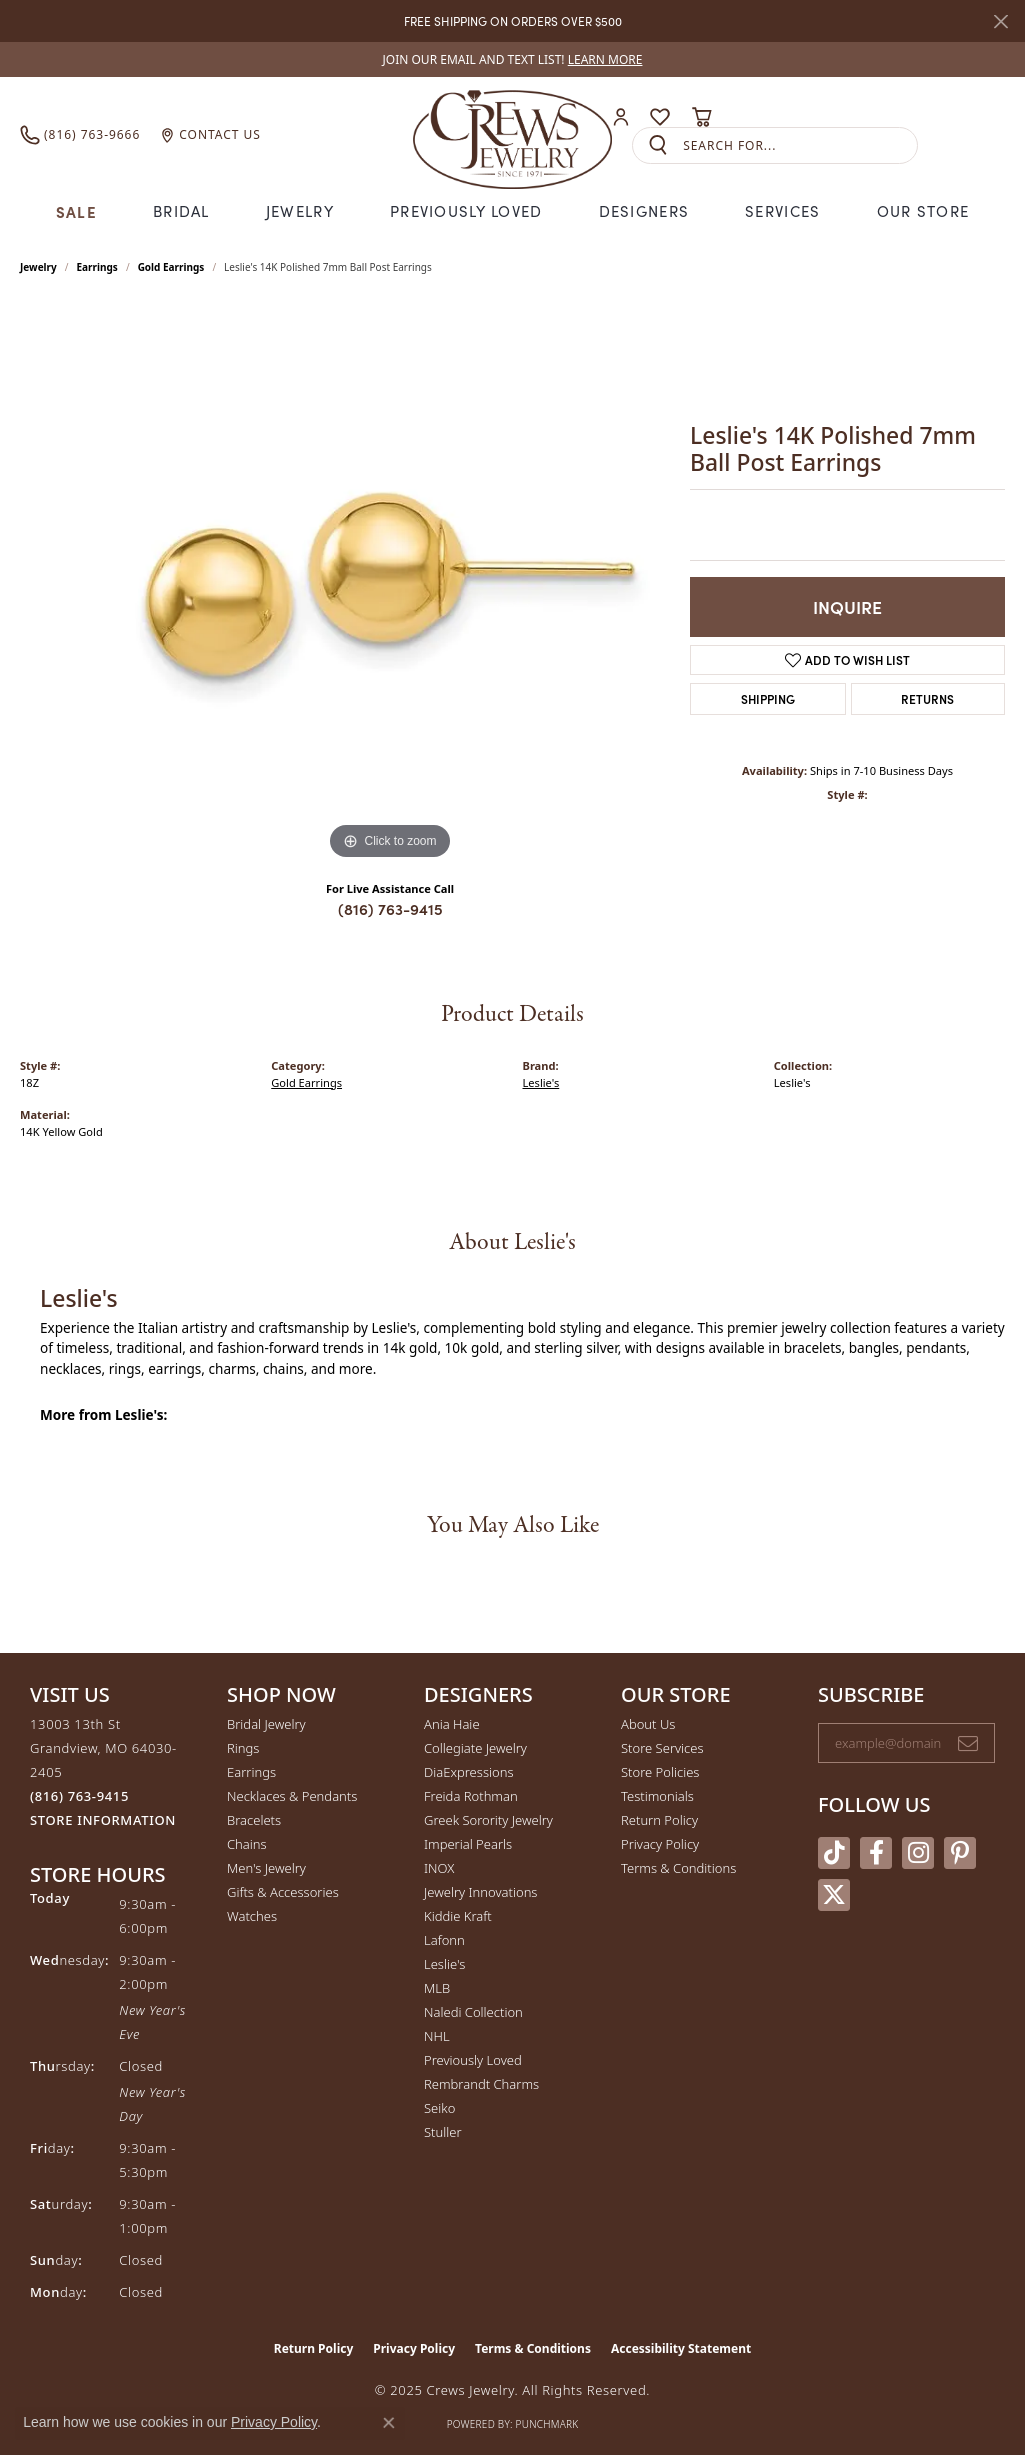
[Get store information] (103, 1820)
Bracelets (254, 1820)
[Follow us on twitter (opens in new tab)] (834, 1895)
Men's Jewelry (266, 1868)
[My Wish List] (660, 117)
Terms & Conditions (678, 1868)
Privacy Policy (660, 1844)
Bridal (181, 211)
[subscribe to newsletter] (968, 1743)
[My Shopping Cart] (701, 117)
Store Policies (660, 1772)
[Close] (1000, 21)
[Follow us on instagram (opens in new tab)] (918, 1853)
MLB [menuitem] (437, 1988)
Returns (927, 698)
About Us (648, 1724)
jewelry (38, 267)
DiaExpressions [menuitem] (468, 1772)
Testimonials (657, 1796)
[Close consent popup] (389, 2423)
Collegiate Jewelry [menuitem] (475, 1748)
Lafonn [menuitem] (444, 1940)
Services (782, 211)
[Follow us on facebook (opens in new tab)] (876, 1853)
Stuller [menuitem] (443, 2132)
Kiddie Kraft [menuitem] (458, 1916)
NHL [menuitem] (437, 2036)
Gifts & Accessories (283, 1892)
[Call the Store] (79, 1796)
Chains (247, 1844)
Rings (243, 1748)
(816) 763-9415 (390, 908)
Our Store (923, 211)
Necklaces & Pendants (292, 1796)
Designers (644, 211)
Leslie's (541, 1082)
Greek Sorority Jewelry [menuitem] (488, 1820)
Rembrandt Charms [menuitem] (481, 2084)
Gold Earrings (171, 267)
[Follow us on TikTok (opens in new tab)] (834, 1853)
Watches (252, 1916)
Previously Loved (466, 211)
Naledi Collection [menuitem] (473, 2012)
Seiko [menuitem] (439, 2108)
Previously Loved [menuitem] (473, 2060)
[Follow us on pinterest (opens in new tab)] (960, 1853)
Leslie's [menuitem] (444, 1964)
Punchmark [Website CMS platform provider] (547, 2424)
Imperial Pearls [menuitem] (468, 1844)
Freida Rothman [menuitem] (471, 1796)
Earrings (97, 267)
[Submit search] (658, 145)
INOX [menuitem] (439, 1868)
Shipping (768, 698)
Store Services (662, 1748)
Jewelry (300, 211)
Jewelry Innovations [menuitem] (480, 1892)
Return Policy (659, 1820)
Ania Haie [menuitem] (452, 1724)
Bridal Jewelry (266, 1724)
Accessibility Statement (681, 2348)
